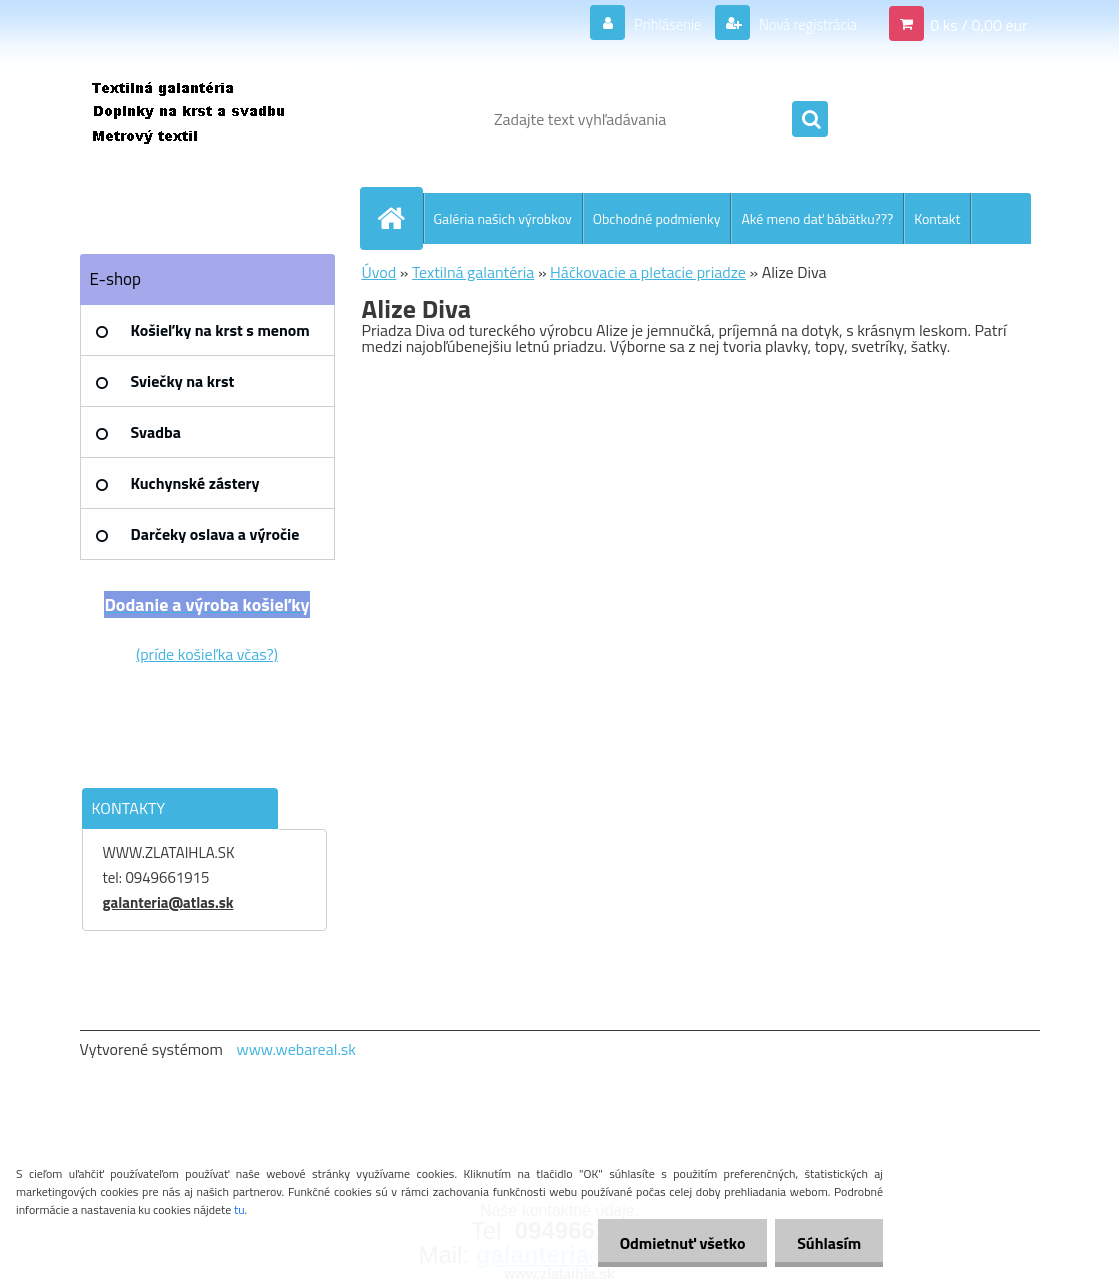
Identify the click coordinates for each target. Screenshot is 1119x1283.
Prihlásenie (654, 24)
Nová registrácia (801, 24)
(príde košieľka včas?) (207, 654)
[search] (810, 120)
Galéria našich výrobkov (503, 218)
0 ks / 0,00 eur (978, 24)
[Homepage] (400, 218)
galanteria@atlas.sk (168, 902)
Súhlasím (826, 1243)
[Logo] (217, 119)
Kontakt (937, 218)
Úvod (379, 272)
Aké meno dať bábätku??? (817, 218)
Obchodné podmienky (657, 218)
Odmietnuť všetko (673, 1243)
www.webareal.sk (296, 1049)
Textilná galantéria (473, 272)
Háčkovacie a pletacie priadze (648, 272)
